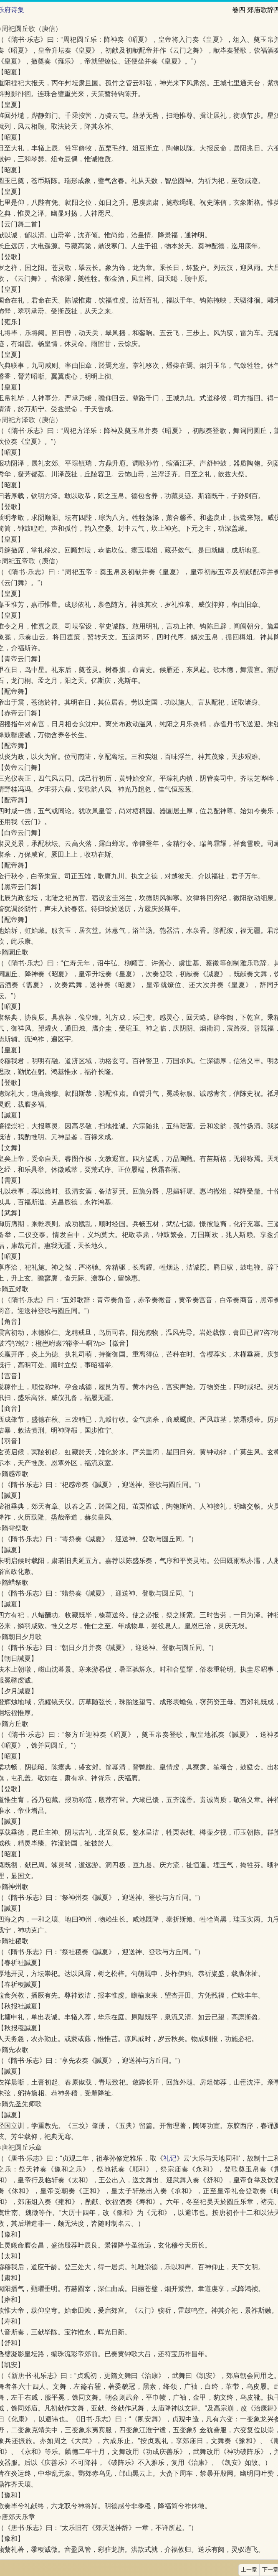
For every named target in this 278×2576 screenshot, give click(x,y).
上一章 (249, 2570)
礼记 (170, 2158)
